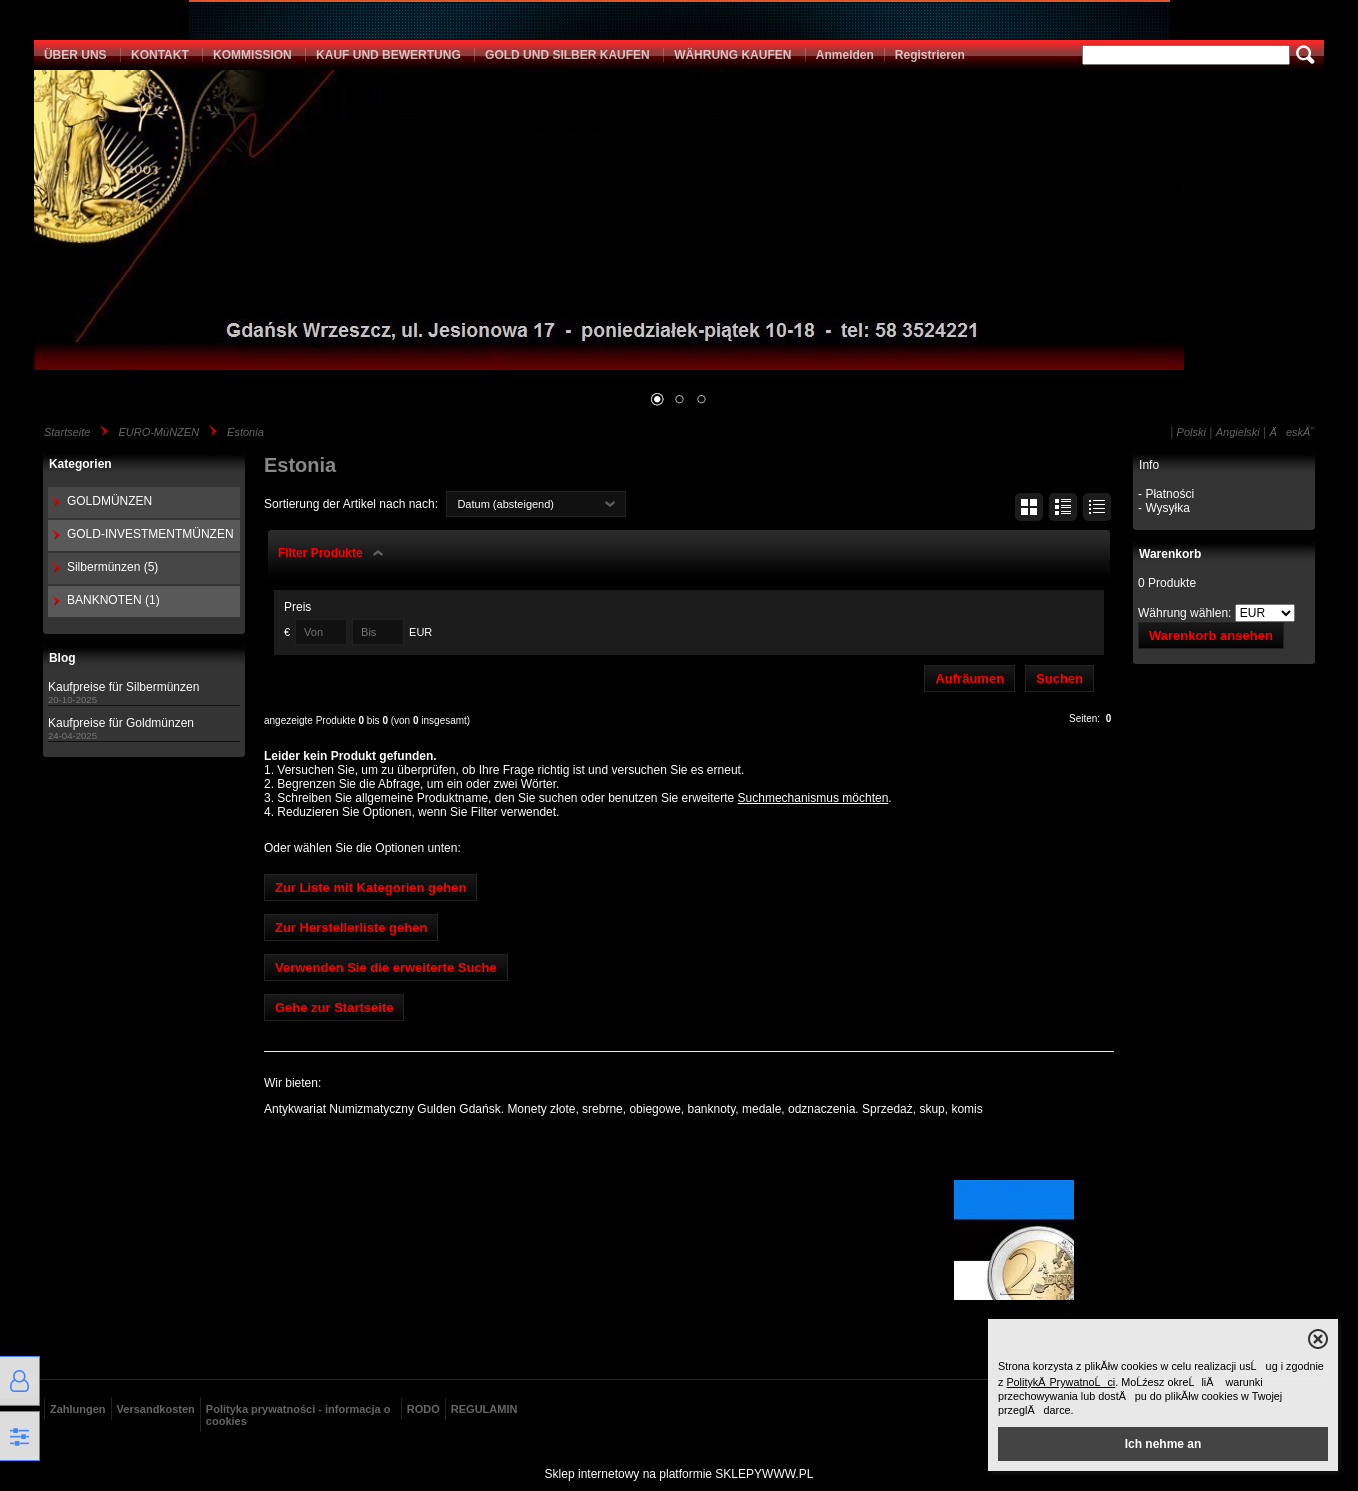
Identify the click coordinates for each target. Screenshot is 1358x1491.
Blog (62, 658)
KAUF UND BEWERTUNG (388, 55)
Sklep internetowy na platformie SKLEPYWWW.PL (679, 1474)
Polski (1191, 432)
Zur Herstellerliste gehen (351, 927)
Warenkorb (1170, 554)
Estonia (245, 432)
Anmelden (845, 55)
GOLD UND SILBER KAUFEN (567, 55)
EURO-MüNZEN (158, 432)
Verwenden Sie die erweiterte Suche (386, 967)
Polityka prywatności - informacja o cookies (298, 1415)
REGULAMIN (484, 1409)
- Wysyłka (1164, 508)
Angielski (1238, 432)
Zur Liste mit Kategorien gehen (370, 887)
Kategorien (80, 464)
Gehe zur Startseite (334, 1007)
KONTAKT (160, 55)
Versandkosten (156, 1409)
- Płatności (1166, 494)
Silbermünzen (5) (112, 567)
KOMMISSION (252, 55)
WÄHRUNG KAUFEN (732, 55)
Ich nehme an (1163, 1444)
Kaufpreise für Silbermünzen (123, 687)
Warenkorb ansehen (1211, 635)
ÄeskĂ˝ (1292, 432)
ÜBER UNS (75, 55)
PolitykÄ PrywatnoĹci (1060, 1382)
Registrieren (930, 55)
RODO (423, 1409)
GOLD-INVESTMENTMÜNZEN (150, 534)
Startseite (67, 432)
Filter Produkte (320, 553)
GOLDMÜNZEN (109, 501)
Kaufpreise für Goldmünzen (121, 723)
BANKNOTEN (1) (113, 600)
